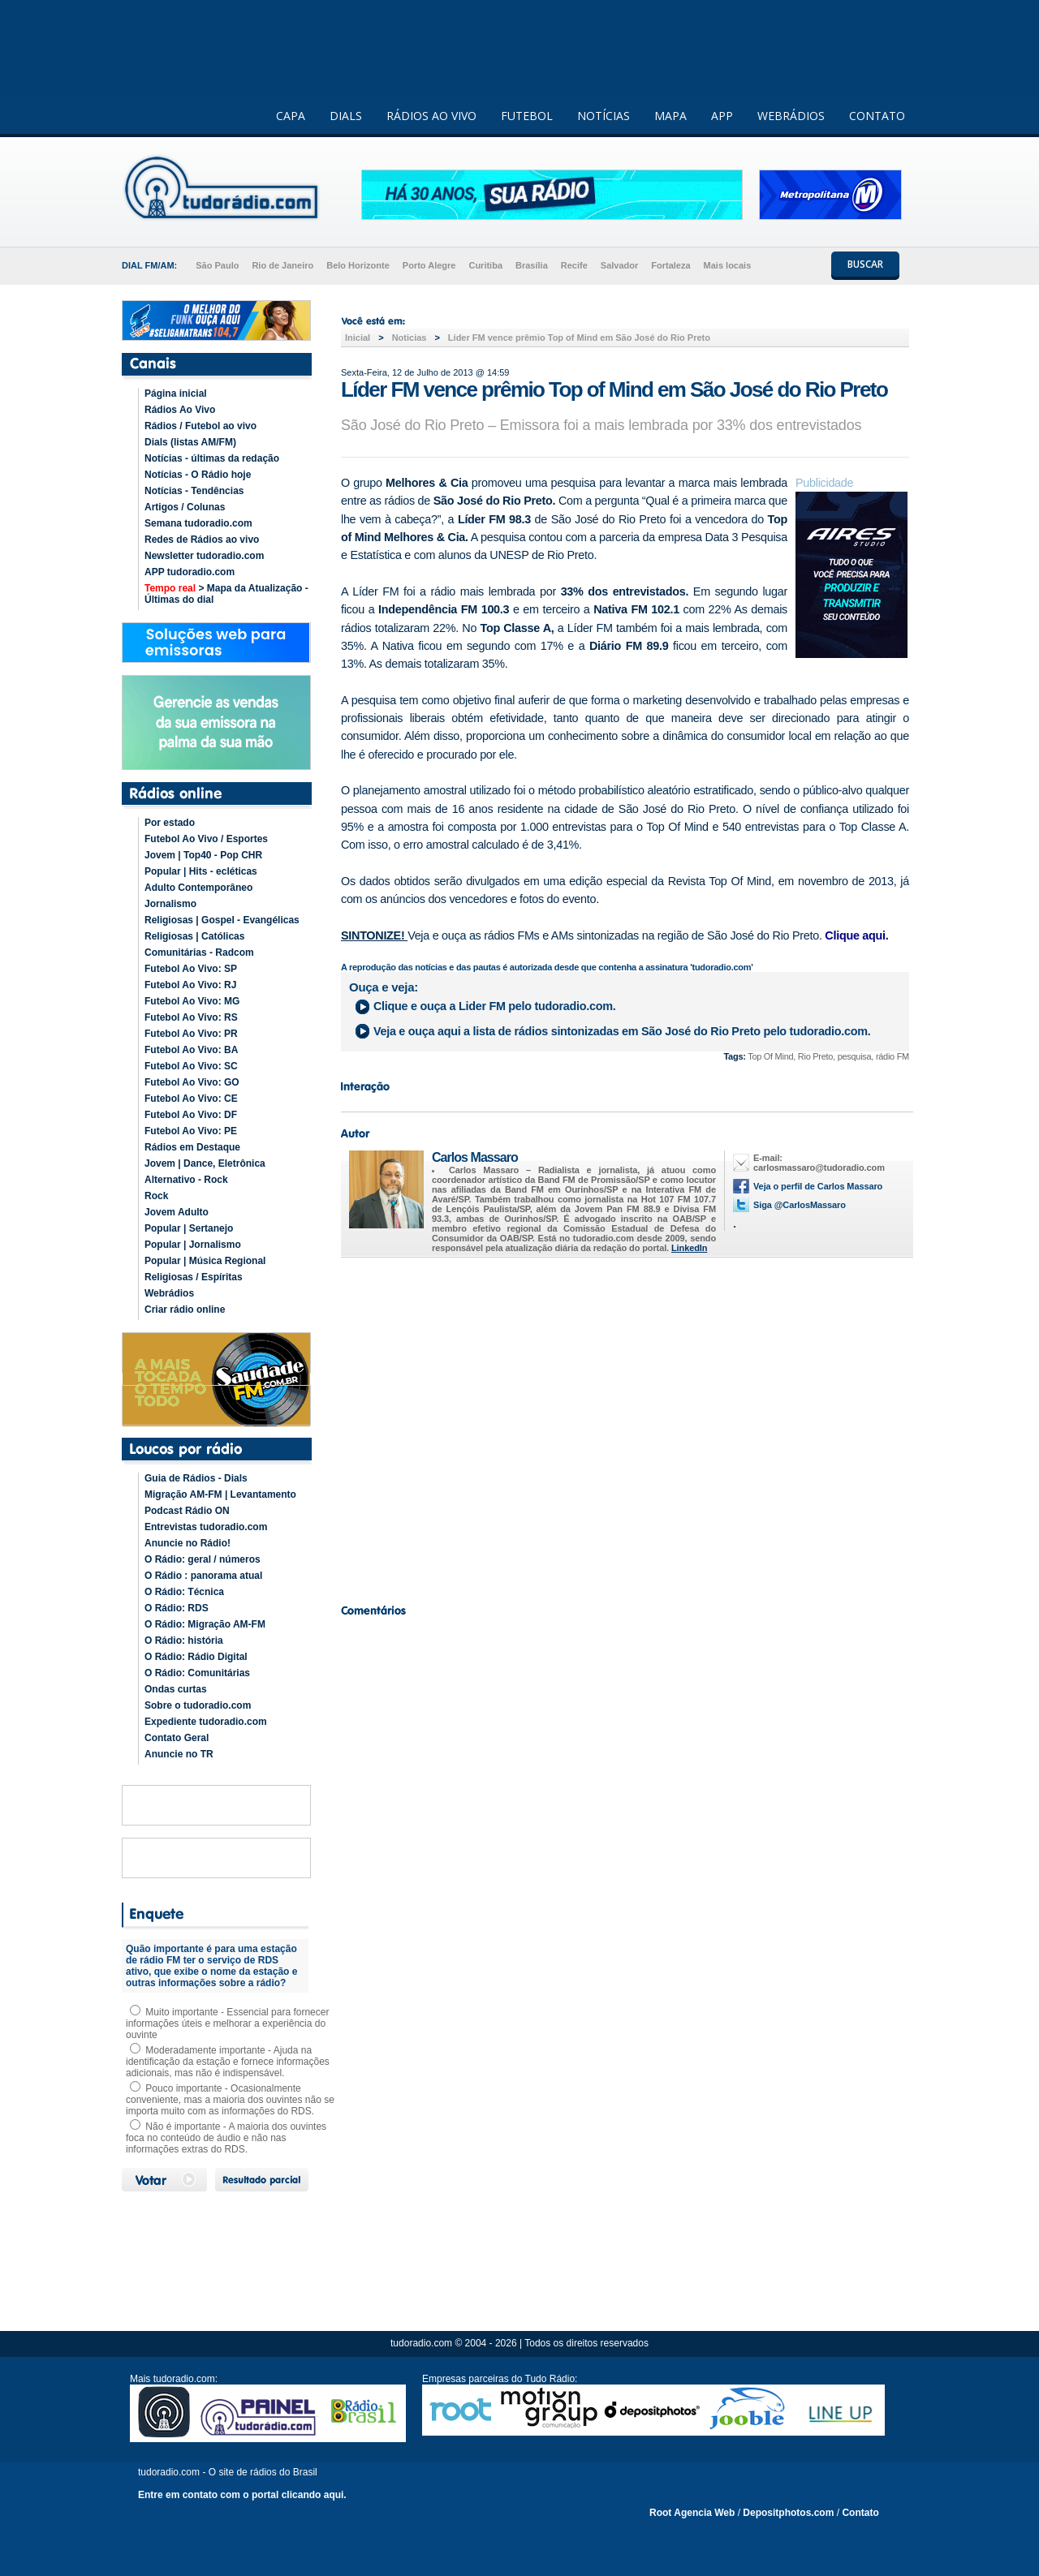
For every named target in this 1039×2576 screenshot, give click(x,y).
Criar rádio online (184, 1309)
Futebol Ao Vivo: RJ (190, 985)
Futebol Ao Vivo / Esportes (206, 839)
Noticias (409, 337)
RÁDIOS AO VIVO (431, 115)
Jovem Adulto (176, 1212)
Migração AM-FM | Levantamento (220, 1494)
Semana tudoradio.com (198, 523)
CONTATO (877, 115)
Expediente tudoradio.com (205, 1721)
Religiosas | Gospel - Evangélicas (222, 920)
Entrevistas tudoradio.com (205, 1527)
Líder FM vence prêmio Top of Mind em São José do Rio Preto (579, 337)
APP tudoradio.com (189, 572)
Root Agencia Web (692, 2512)
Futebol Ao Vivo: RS (191, 1017)
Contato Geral (176, 1738)
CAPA (290, 115)
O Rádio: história (183, 1640)
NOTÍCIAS (603, 115)
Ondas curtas (175, 1689)
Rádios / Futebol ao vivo (200, 426)
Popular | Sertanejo (188, 1228)
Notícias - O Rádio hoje (197, 474)
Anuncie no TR (178, 1754)
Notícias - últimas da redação (211, 458)
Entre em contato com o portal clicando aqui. (242, 2495)
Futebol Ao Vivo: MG (191, 1001)
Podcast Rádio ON (187, 1510)
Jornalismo (170, 904)
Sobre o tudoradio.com (197, 1705)
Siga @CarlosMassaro (799, 1205)
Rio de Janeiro (282, 265)
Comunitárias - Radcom (199, 952)
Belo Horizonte (358, 265)
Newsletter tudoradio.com (204, 555)
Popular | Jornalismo (192, 1244)
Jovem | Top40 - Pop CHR (203, 855)
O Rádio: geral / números (202, 1559)
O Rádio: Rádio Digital (196, 1656)
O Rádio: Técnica (184, 1592)
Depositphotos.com (788, 2512)
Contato (860, 2512)
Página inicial (175, 393)
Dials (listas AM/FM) (190, 442)
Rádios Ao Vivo (179, 409)
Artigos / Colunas (184, 507)
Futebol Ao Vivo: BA (191, 1050)
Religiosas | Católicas (194, 936)
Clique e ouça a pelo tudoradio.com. (494, 1006)
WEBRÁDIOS (791, 115)
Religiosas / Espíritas (193, 1277)
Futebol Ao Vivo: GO (191, 1082)
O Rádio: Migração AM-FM (204, 1624)
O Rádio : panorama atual (203, 1575)
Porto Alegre (429, 265)
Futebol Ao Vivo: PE (190, 1131)
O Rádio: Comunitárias (197, 1673)
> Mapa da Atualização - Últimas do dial (226, 594)
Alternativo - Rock (186, 1179)
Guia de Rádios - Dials (196, 1478)
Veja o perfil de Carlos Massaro (817, 1186)
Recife (574, 265)
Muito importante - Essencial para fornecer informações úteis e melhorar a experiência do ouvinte (227, 2023)
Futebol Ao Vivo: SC (191, 1066)
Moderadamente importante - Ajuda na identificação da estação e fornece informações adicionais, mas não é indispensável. (228, 2062)
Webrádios (169, 1293)
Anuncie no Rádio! (187, 1543)
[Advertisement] (625, 1426)
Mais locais (728, 265)
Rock (156, 1196)
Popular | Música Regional (204, 1260)
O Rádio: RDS (176, 1608)
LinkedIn (689, 1248)
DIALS (346, 115)
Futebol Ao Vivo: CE (191, 1098)
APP (722, 115)
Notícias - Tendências (194, 491)
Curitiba (485, 265)
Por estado (169, 822)
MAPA (670, 115)
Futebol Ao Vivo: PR (191, 1033)
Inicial (357, 337)
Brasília (531, 265)
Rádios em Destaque (192, 1147)
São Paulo (217, 265)
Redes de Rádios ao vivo (201, 539)
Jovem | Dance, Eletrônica (204, 1163)
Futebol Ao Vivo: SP (190, 968)
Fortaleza (670, 265)
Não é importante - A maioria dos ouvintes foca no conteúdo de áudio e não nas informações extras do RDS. (226, 2138)
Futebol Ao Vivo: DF (190, 1114)
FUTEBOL (527, 115)
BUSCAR (865, 264)
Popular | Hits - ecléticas (200, 871)
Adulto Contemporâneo (198, 887)
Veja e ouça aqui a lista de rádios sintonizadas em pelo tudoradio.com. (621, 1031)
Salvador (619, 265)
